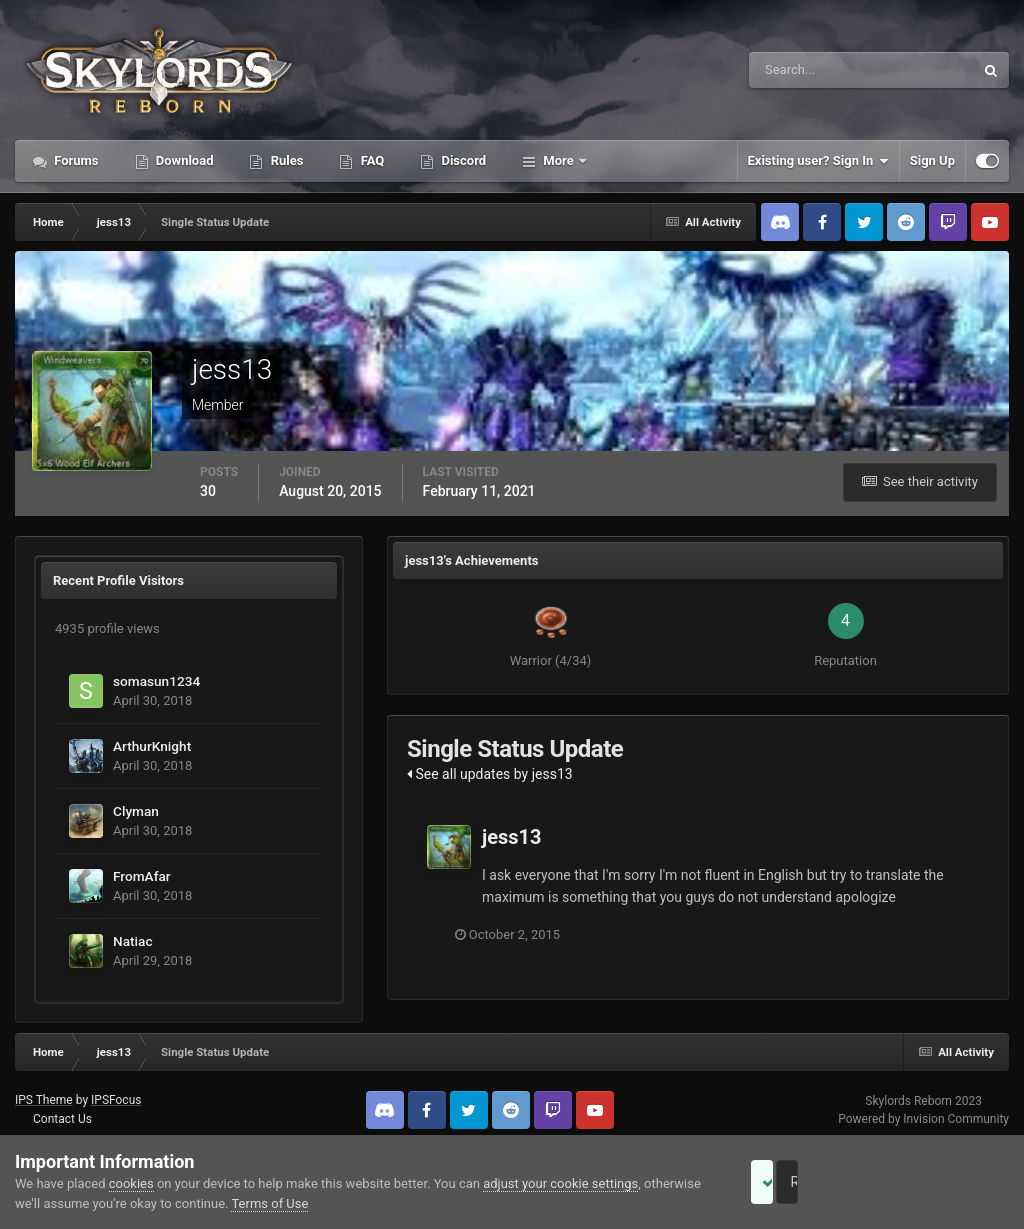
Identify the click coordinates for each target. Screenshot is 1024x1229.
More (558, 160)
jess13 (512, 837)
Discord (462, 160)
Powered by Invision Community (923, 1119)
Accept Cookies (789, 1182)
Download (183, 160)
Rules (285, 160)
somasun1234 (156, 681)
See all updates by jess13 (490, 774)
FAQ (370, 160)
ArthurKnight (152, 746)
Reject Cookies (940, 1182)
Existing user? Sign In (818, 161)
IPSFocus (116, 1100)
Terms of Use (329, 1203)
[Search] (800, 70)
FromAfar (142, 876)
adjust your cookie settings (560, 1183)
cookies (131, 1183)
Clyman (136, 811)
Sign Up (932, 160)
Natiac (133, 941)
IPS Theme (44, 1100)
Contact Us (62, 1119)
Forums (75, 160)
